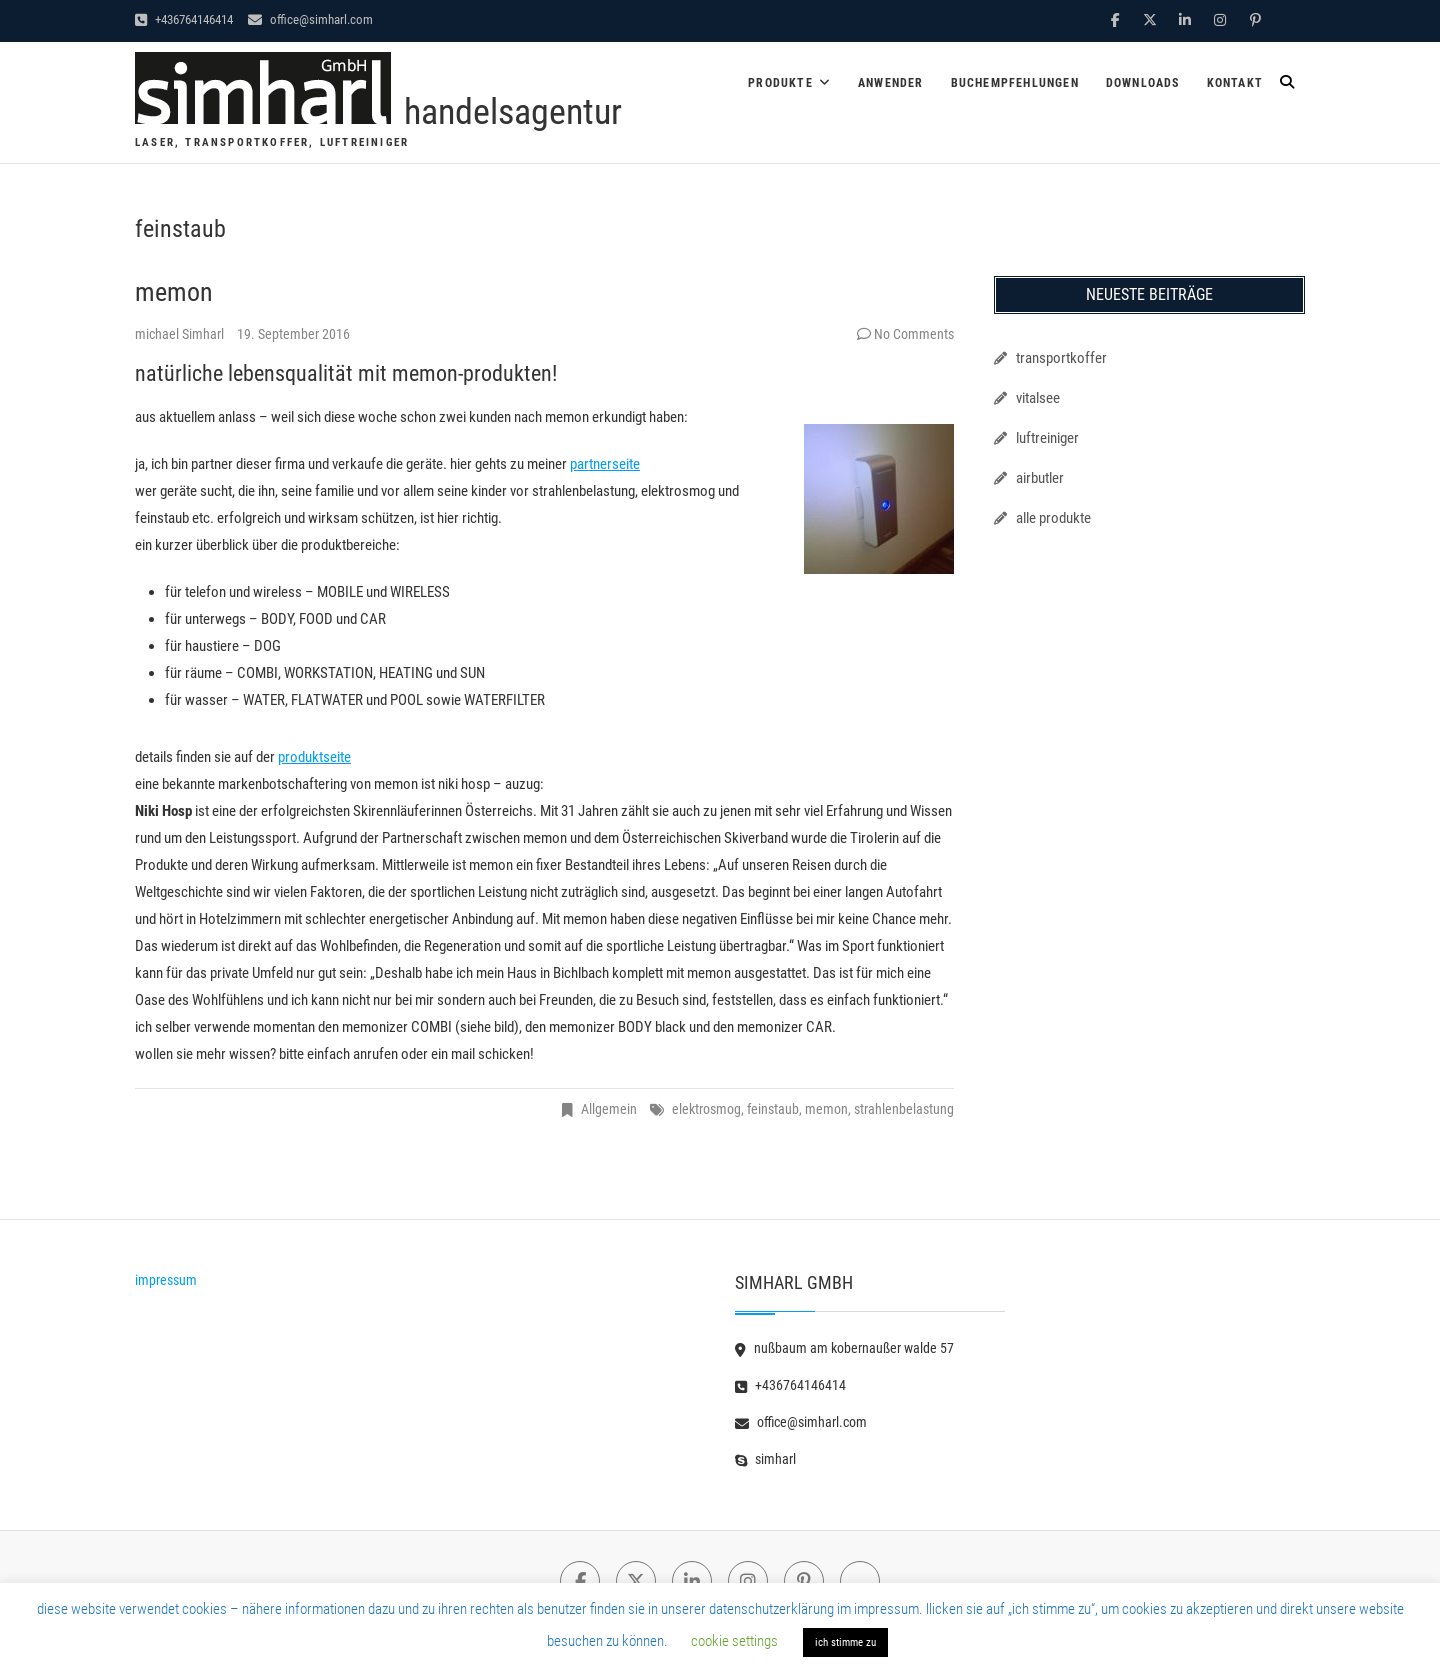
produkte (780, 83)
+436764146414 (184, 19)
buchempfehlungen (1015, 83)
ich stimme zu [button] (845, 1642)
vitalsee (1038, 398)
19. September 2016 (293, 334)
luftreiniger (1047, 438)
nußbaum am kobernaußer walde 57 (844, 1348)
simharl (765, 1459)
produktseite (314, 757)
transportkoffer (1061, 358)
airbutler (1040, 478)
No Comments (914, 334)
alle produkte (1053, 518)
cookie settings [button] (734, 1641)
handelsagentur (513, 112)
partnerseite (605, 464)
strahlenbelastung (904, 1109)
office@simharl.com (310, 19)
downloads (1143, 83)
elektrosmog (706, 1109)
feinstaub (773, 1109)
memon (174, 292)
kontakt (1235, 83)
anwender (891, 83)
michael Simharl (181, 334)
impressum (166, 1280)
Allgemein (609, 1109)
